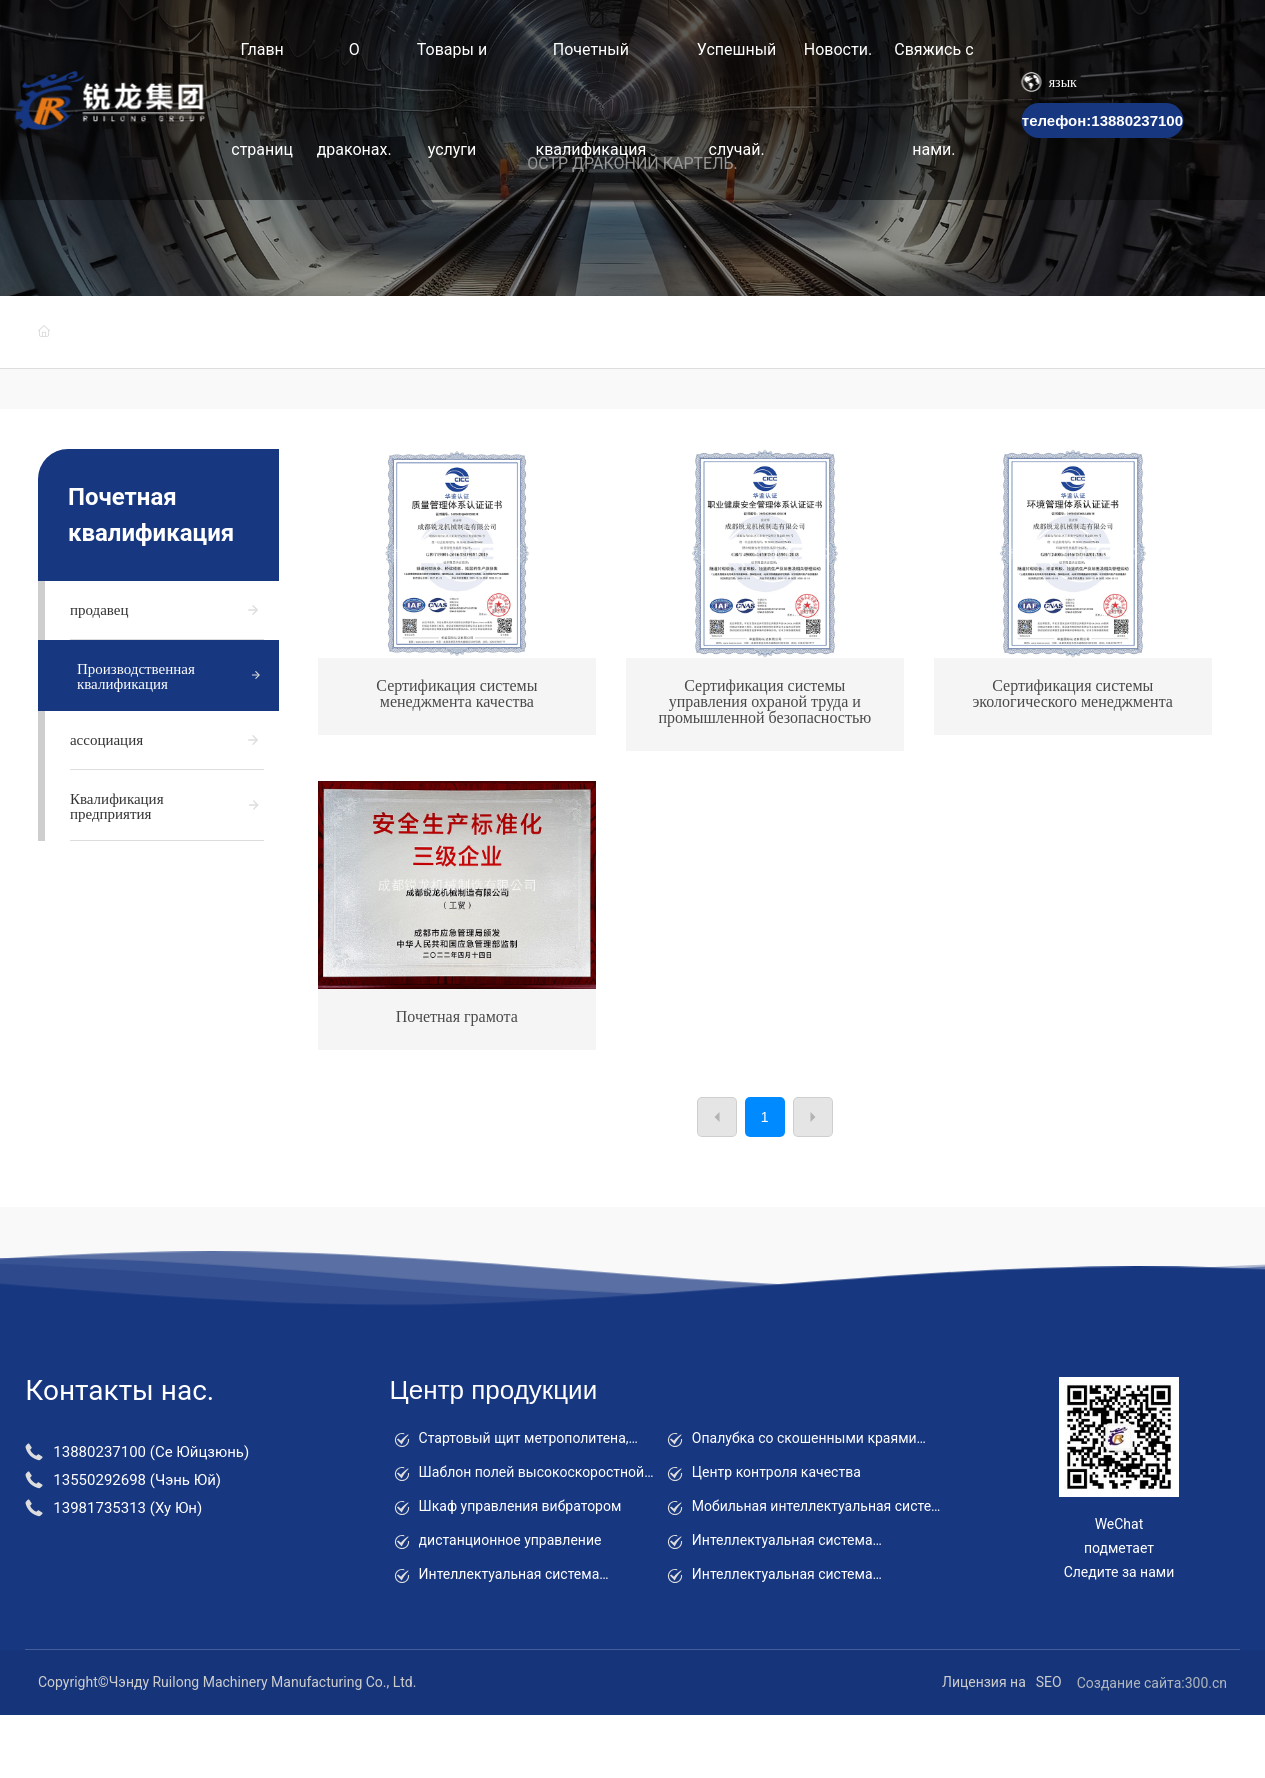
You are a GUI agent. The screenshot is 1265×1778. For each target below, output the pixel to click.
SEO (1049, 1682)
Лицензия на (984, 1682)
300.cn (1206, 1683)
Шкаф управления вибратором (520, 1506)
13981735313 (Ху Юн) (127, 1508)
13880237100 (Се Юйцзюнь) (151, 1452)
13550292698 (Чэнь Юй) (137, 1480)
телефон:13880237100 (1102, 120)
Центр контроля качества (776, 1472)
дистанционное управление (510, 1540)
